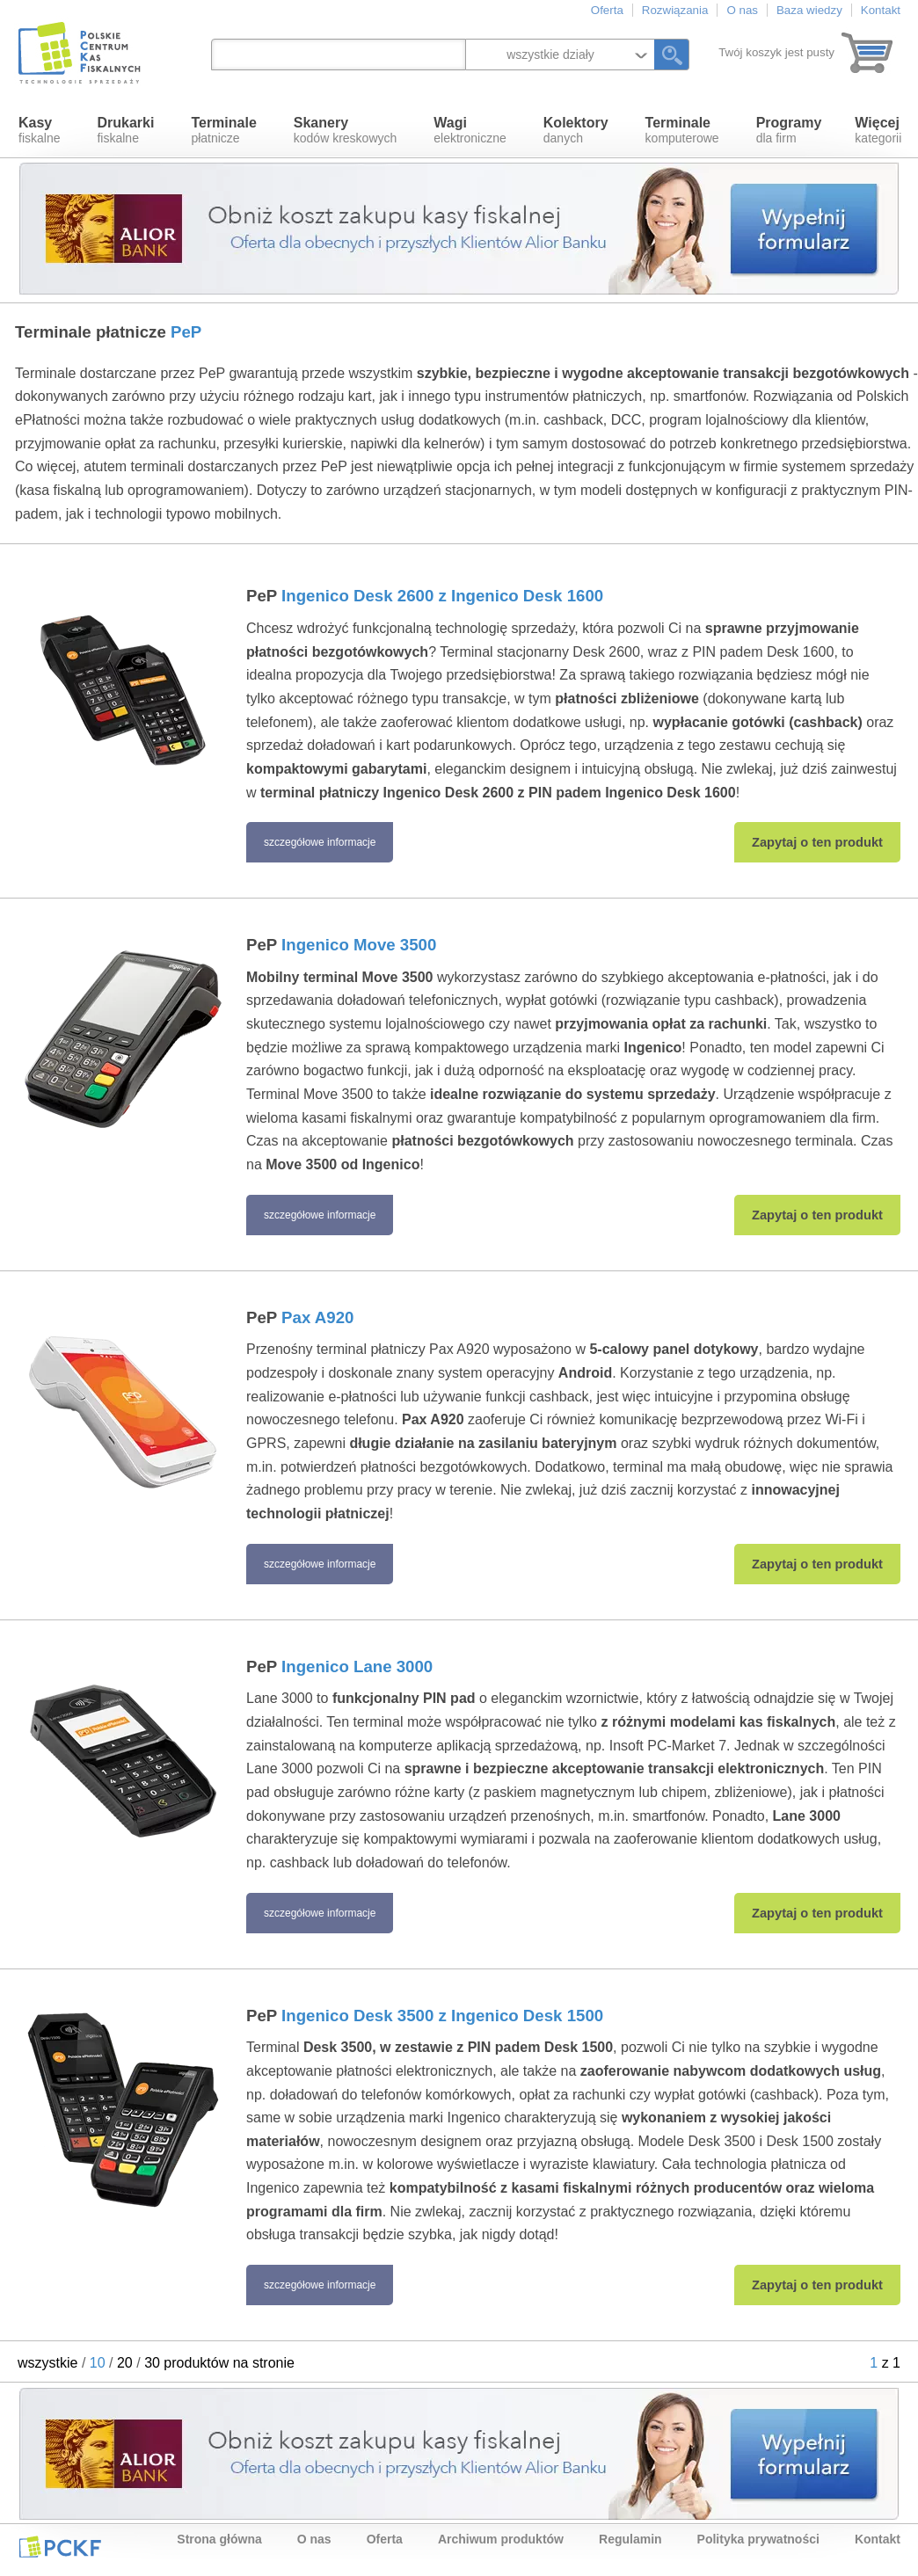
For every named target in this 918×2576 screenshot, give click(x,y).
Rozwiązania (675, 10)
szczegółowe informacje (319, 842)
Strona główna (219, 2539)
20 (125, 2362)
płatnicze (223, 130)
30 (152, 2362)
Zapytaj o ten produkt (817, 842)
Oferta (607, 10)
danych (575, 130)
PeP (424, 595)
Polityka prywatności (758, 2539)
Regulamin (630, 2539)
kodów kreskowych (345, 130)
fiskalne (39, 130)
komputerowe (682, 130)
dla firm (789, 130)
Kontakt (880, 10)
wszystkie (47, 2362)
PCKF (60, 2546)
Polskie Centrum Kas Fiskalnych (81, 53)
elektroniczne (470, 130)
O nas (742, 10)
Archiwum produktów (501, 2539)
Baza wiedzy (809, 10)
